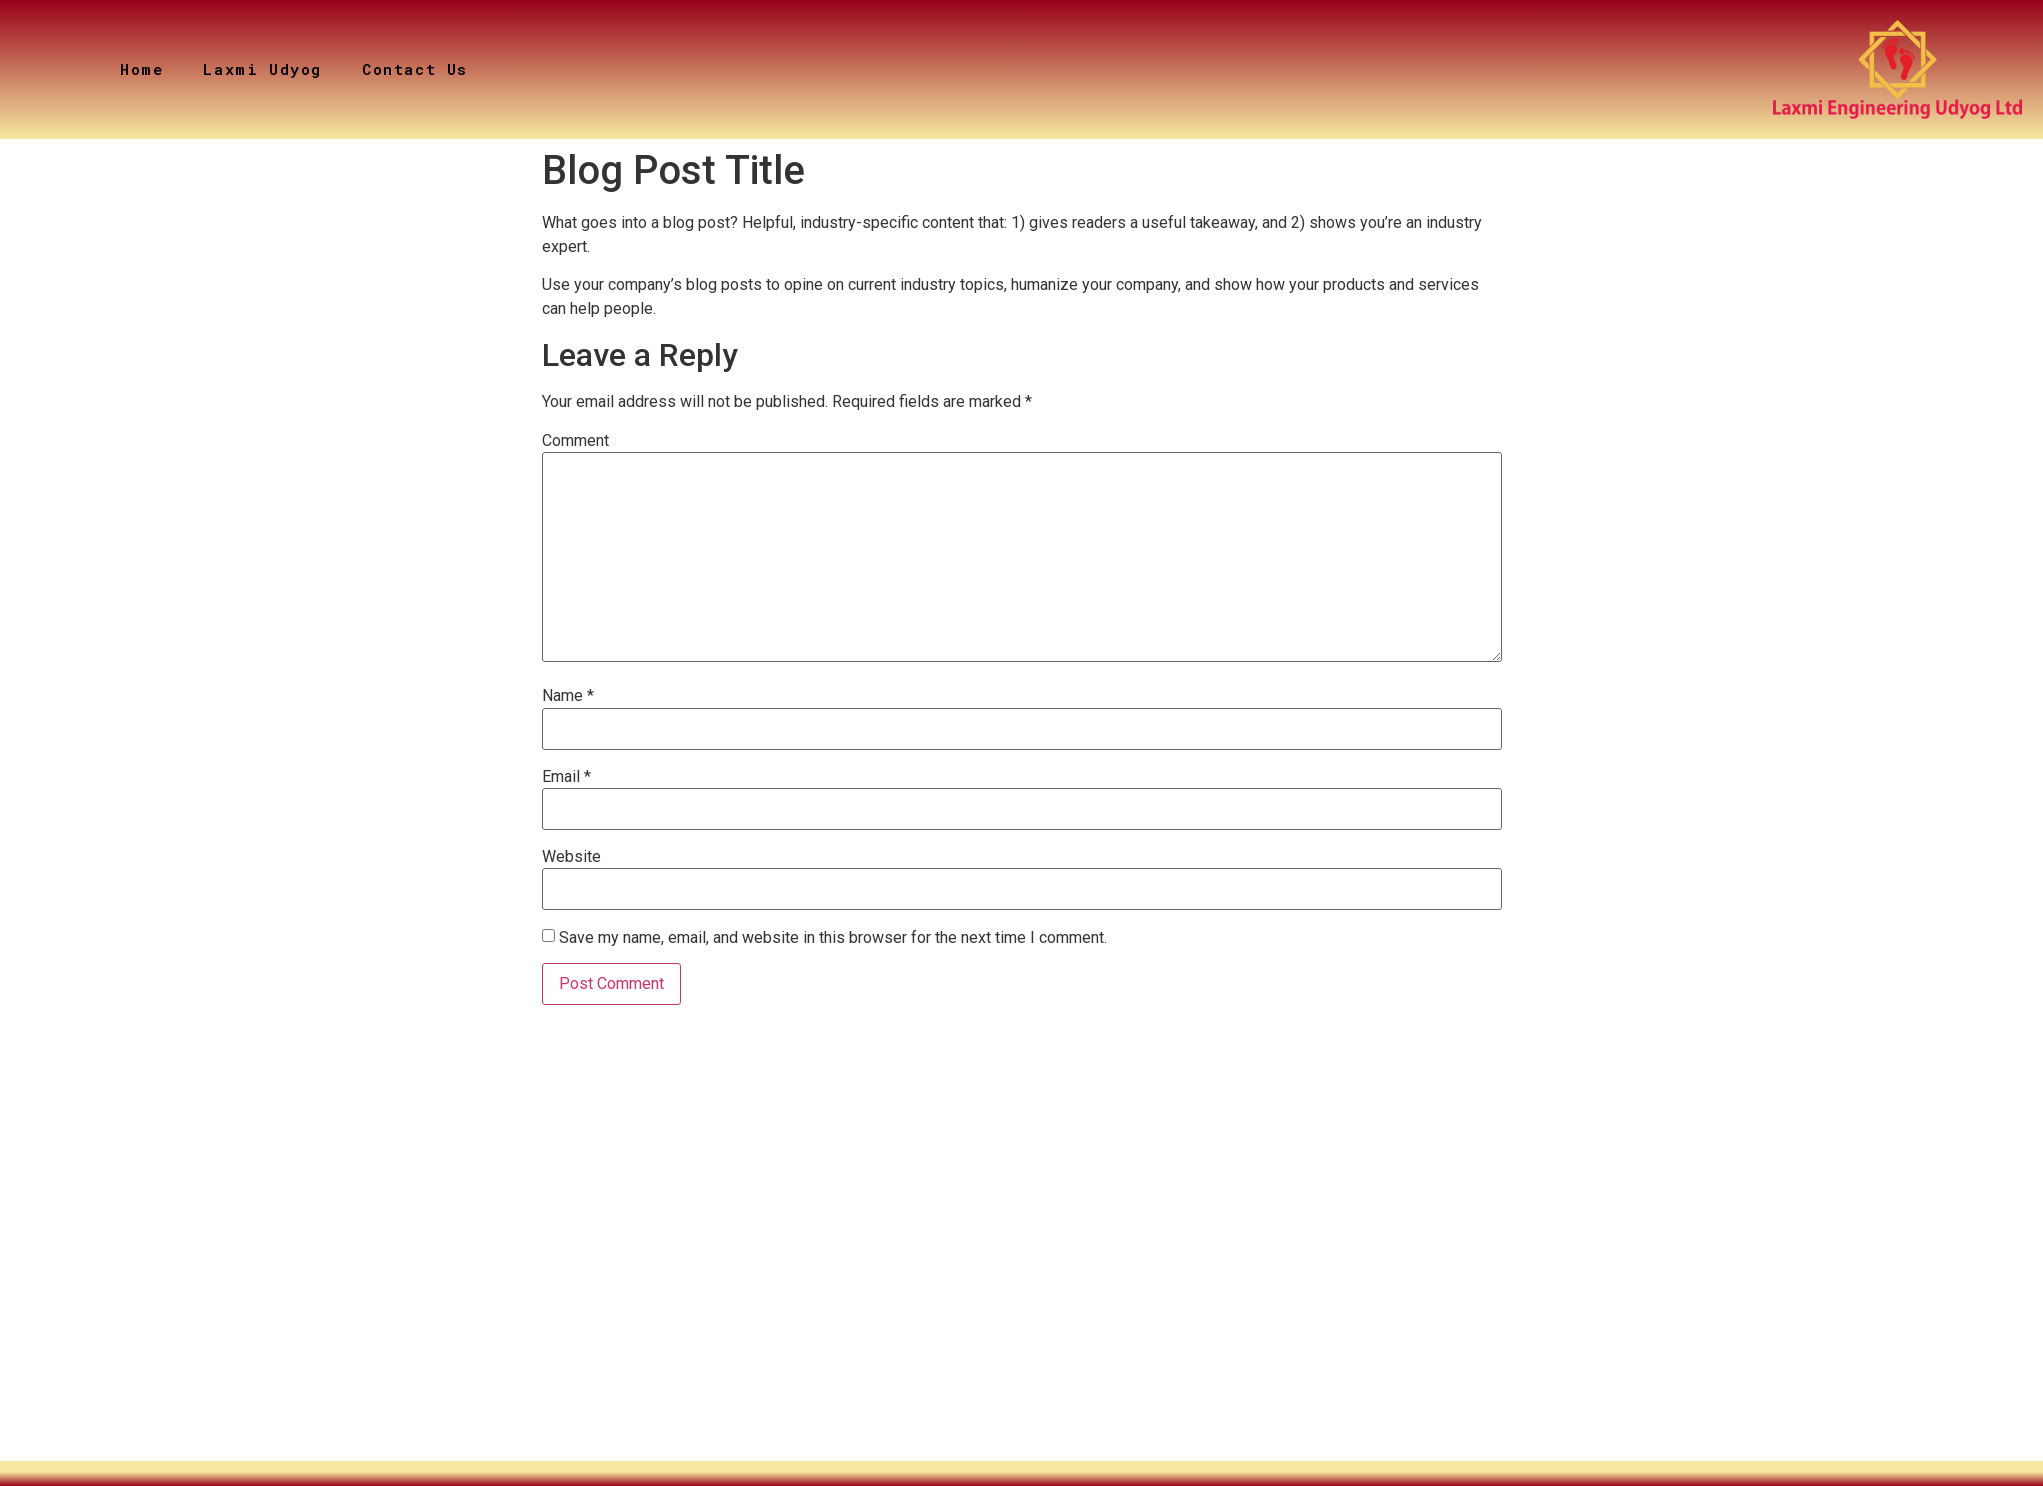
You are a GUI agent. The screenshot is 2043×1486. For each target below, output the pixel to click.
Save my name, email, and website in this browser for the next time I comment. (833, 938)
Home (141, 69)
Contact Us (415, 69)
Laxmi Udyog (262, 69)
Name (568, 696)
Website (571, 857)
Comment (575, 441)
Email (566, 777)
